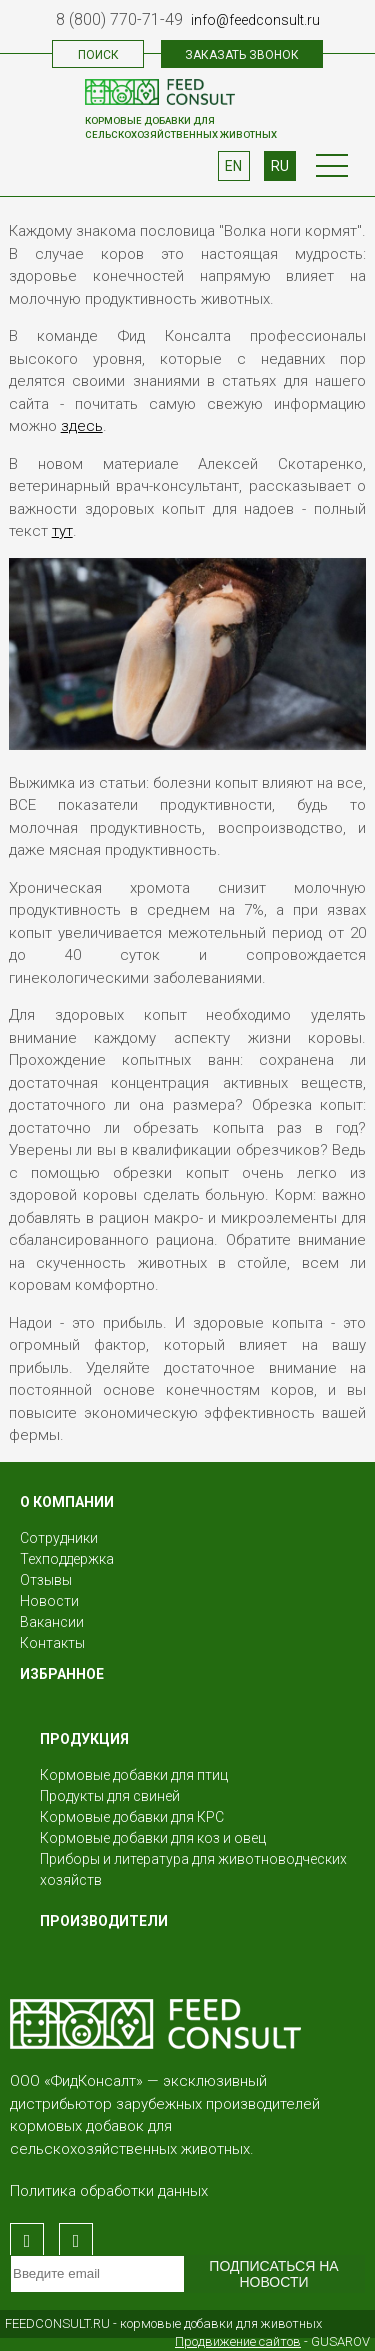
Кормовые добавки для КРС (132, 1817)
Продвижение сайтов (238, 2341)
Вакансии (52, 1622)
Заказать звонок (242, 55)
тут (62, 531)
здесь (82, 426)
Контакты (52, 1643)
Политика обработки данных (109, 2191)
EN (233, 166)
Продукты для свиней (110, 1796)
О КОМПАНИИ (67, 1502)
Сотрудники (59, 1538)
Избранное (62, 1674)
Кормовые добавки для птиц (134, 1775)
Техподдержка (67, 1559)
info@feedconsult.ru (255, 20)
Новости (49, 1601)
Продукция (84, 1739)
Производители (104, 1921)
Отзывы (46, 1580)
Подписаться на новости (273, 2274)
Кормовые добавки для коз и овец (153, 1838)
